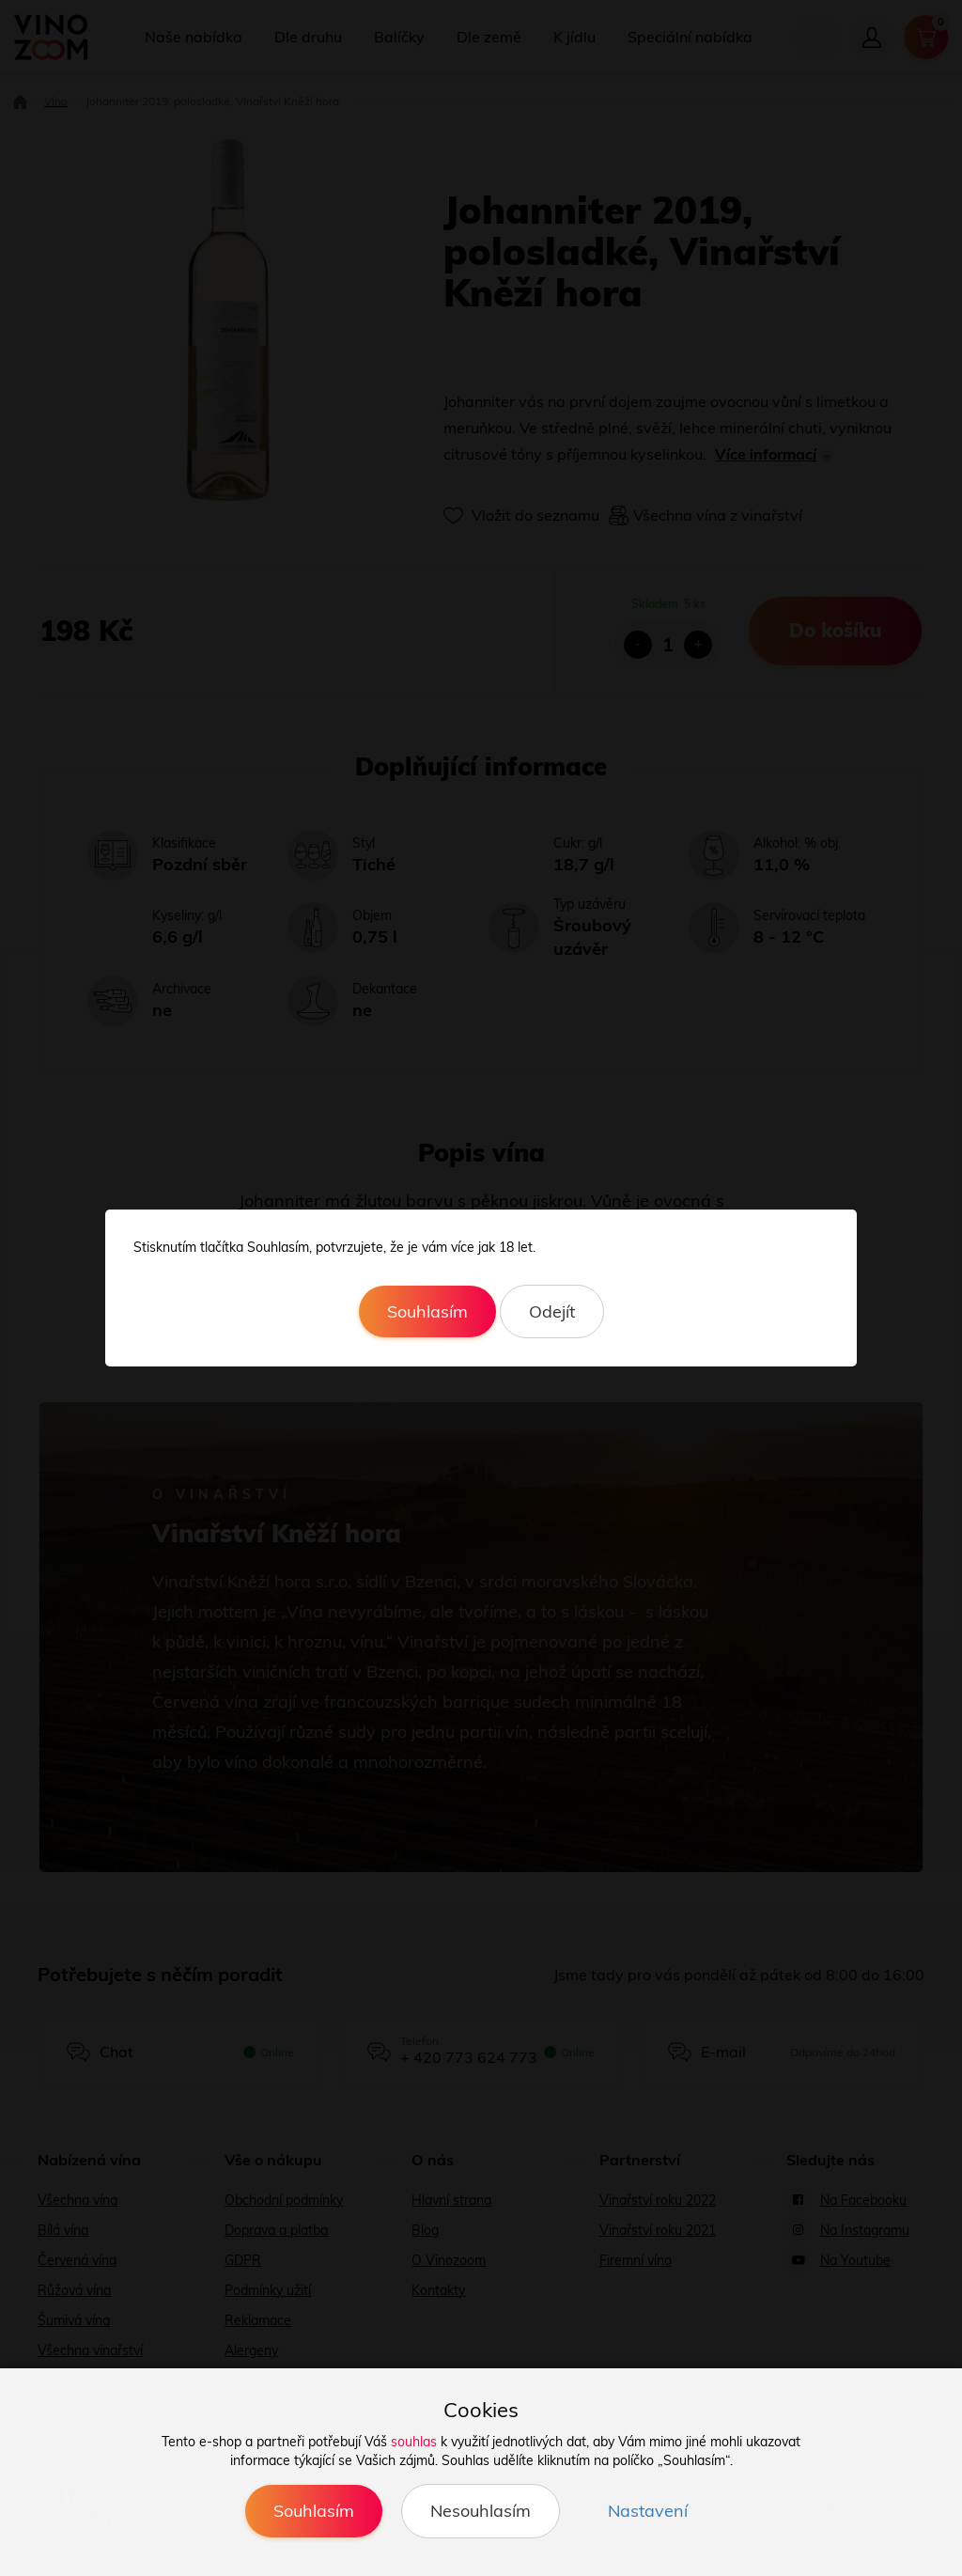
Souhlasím (427, 1311)
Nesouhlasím (480, 2510)
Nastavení (648, 2510)
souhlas (414, 2441)
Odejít (552, 1311)
